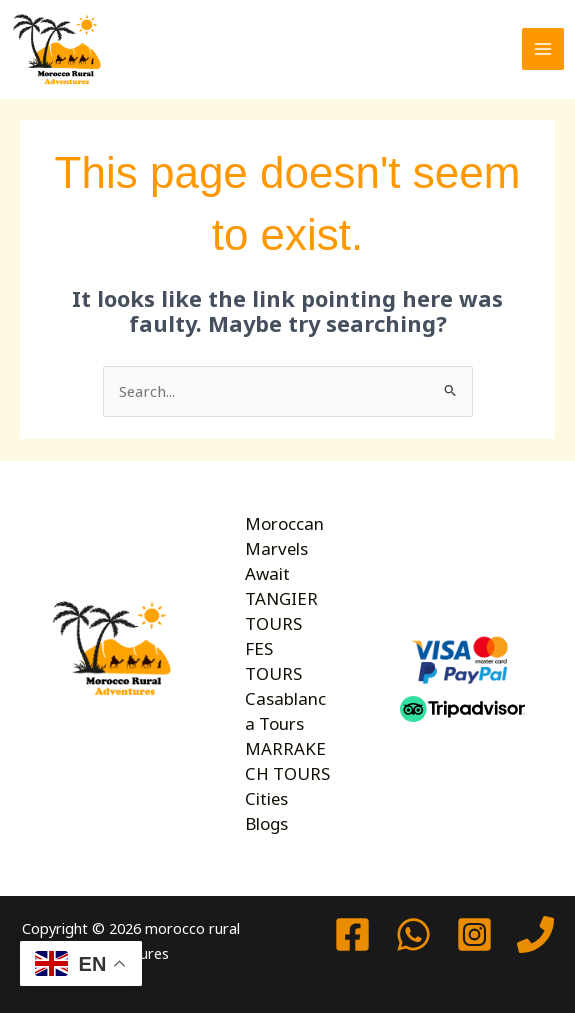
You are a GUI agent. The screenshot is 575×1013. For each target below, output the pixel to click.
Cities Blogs (266, 807)
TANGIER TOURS (281, 609)
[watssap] (413, 931)
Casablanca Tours (283, 708)
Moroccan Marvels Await (283, 547)
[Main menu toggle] (543, 49)
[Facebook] (352, 931)
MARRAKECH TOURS (286, 758)
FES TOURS (273, 659)
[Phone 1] (535, 931)
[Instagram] (474, 931)
